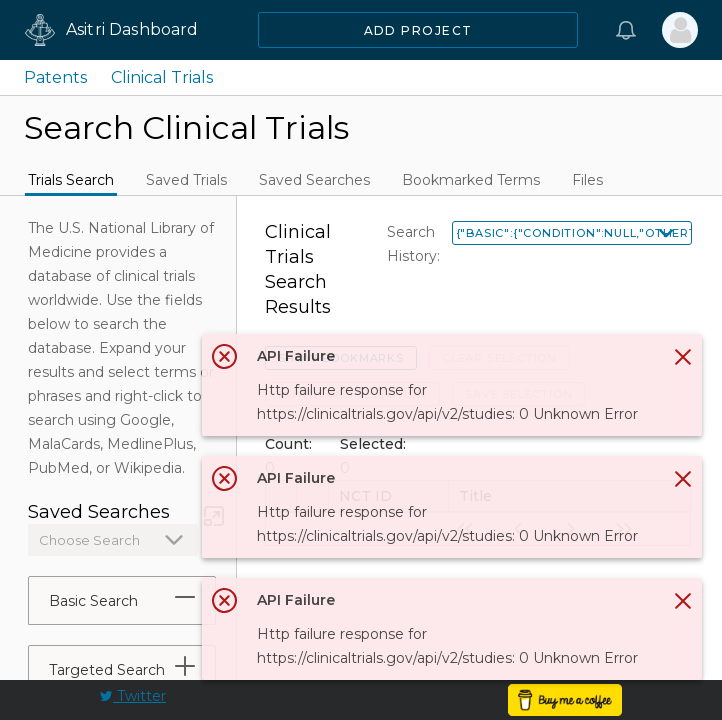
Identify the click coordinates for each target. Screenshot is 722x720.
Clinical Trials (162, 77)
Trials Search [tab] (71, 180)
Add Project (418, 30)
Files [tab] (587, 180)
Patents (55, 77)
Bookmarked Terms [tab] (471, 180)
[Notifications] (626, 30)
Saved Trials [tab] (186, 180)
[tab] (185, 597)
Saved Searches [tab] (314, 180)
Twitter (133, 696)
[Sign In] (680, 30)
